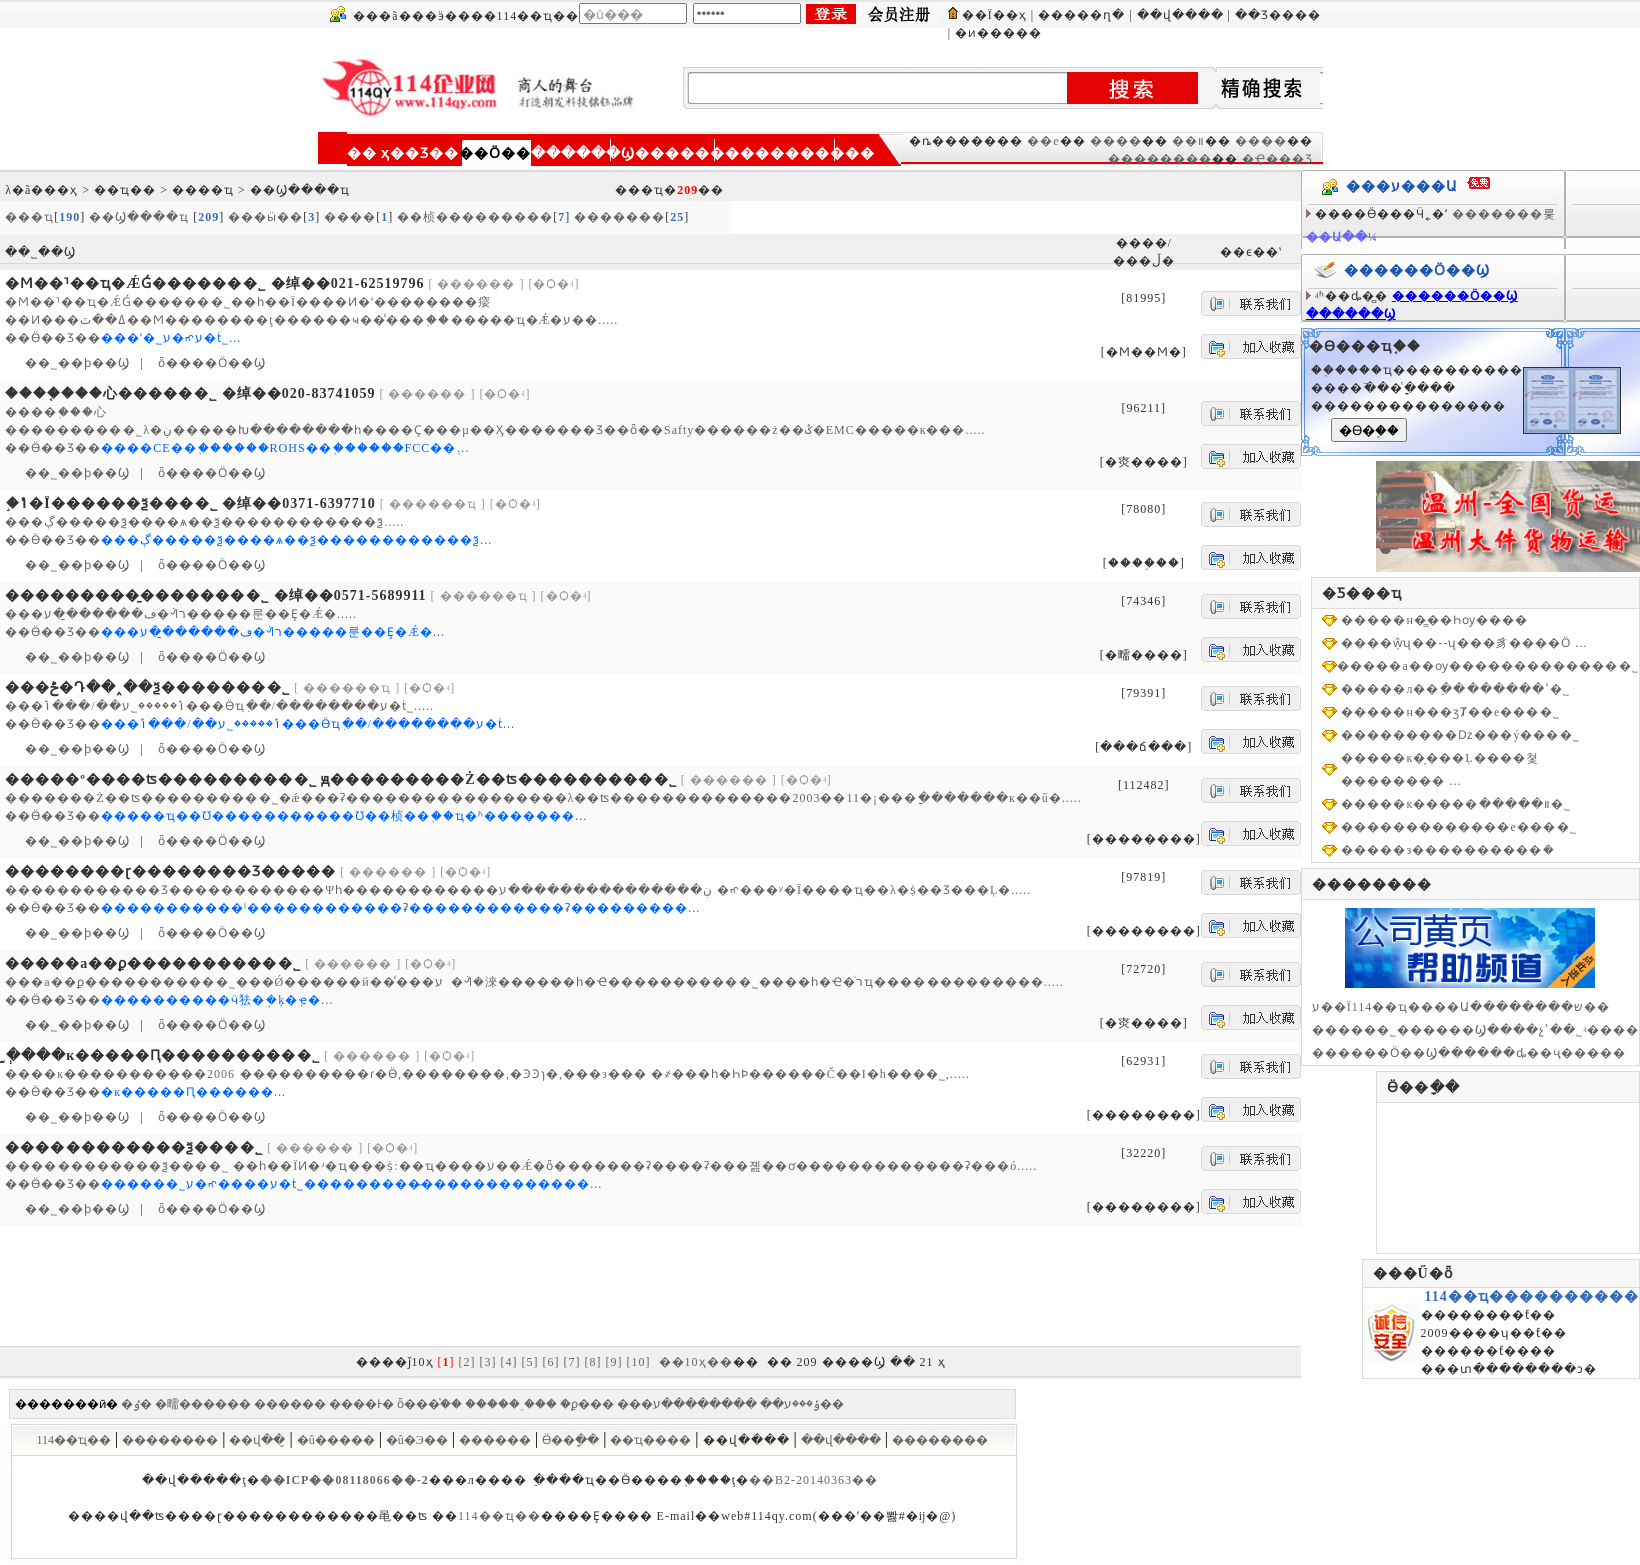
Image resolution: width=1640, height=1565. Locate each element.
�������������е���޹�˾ (1458, 827)
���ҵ (29, 217)
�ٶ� (136, 1404)
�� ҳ (369, 153)
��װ (1188, 141)
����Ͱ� (361, 1404)
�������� (695, 153)
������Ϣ (583, 153)
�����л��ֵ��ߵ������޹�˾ (1455, 689)
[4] (509, 1362)
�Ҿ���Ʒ (1277, 159)
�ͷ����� (998, 33)
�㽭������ (203, 1404)
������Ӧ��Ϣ (1455, 296)
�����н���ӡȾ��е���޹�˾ (1450, 712)
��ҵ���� (650, 1440)
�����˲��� (511, 1404)
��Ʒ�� (424, 153)
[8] (593, 1362)
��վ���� (1180, 15)
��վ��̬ (257, 1440)
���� (1116, 141)
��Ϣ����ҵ (141, 217)
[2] (467, 1362)
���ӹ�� (265, 217)
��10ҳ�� (696, 1362)
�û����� (336, 1440)
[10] (639, 1362)
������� (619, 217)
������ (290, 1404)
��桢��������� (475, 217)
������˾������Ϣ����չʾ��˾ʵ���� (1475, 1030)
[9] (614, 1362)
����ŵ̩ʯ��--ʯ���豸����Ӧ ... (1464, 643)
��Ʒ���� (1278, 15)
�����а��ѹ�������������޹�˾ (1487, 666)
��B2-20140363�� (813, 1480)
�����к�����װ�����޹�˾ (1456, 804)
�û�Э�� (417, 1440)
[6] (551, 1362)
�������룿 (1504, 214)
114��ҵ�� (73, 1440)
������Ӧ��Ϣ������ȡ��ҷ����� (1469, 1053)
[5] (530, 1362)
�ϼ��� (587, 1404)
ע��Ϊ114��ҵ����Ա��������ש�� (1461, 1007)
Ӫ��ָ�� (570, 1440)
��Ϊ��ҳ (994, 15)
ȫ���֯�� (429, 1404)
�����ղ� (1081, 15)
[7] (572, 1362)
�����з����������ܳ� (1448, 850)
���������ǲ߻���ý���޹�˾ (1460, 735)
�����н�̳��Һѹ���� (1434, 620)
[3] (488, 1362)
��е (1043, 141)
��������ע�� (748, 1404)
